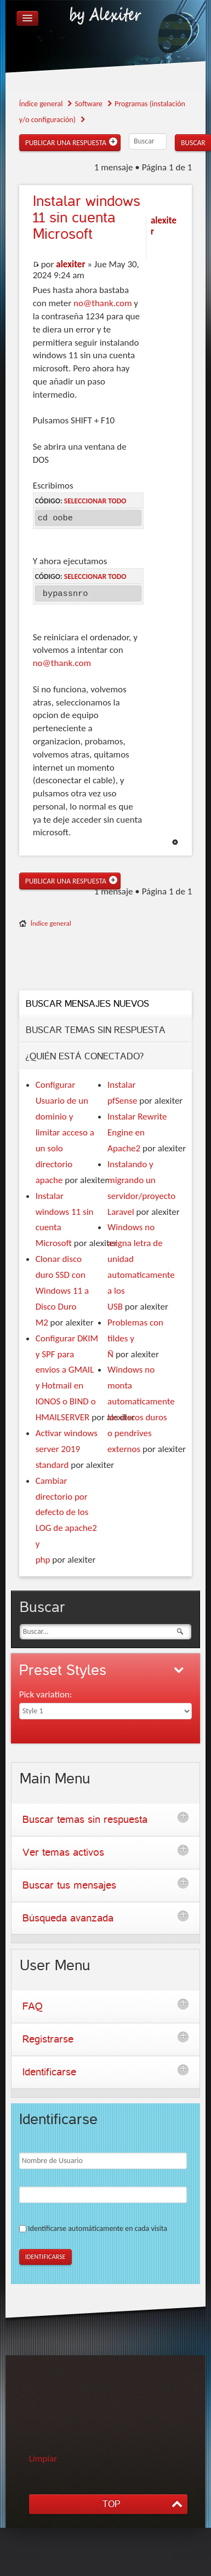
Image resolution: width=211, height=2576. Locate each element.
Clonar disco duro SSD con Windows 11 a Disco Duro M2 (62, 1290)
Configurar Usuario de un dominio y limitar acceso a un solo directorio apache (65, 1132)
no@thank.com (102, 303)
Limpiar (43, 2458)
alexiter (70, 264)
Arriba (175, 842)
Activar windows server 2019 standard (67, 1449)
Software (88, 103)
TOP (111, 2504)
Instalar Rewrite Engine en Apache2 (137, 1132)
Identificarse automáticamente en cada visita (97, 2228)
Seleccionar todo (95, 501)
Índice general (41, 103)
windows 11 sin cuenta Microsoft (86, 217)
